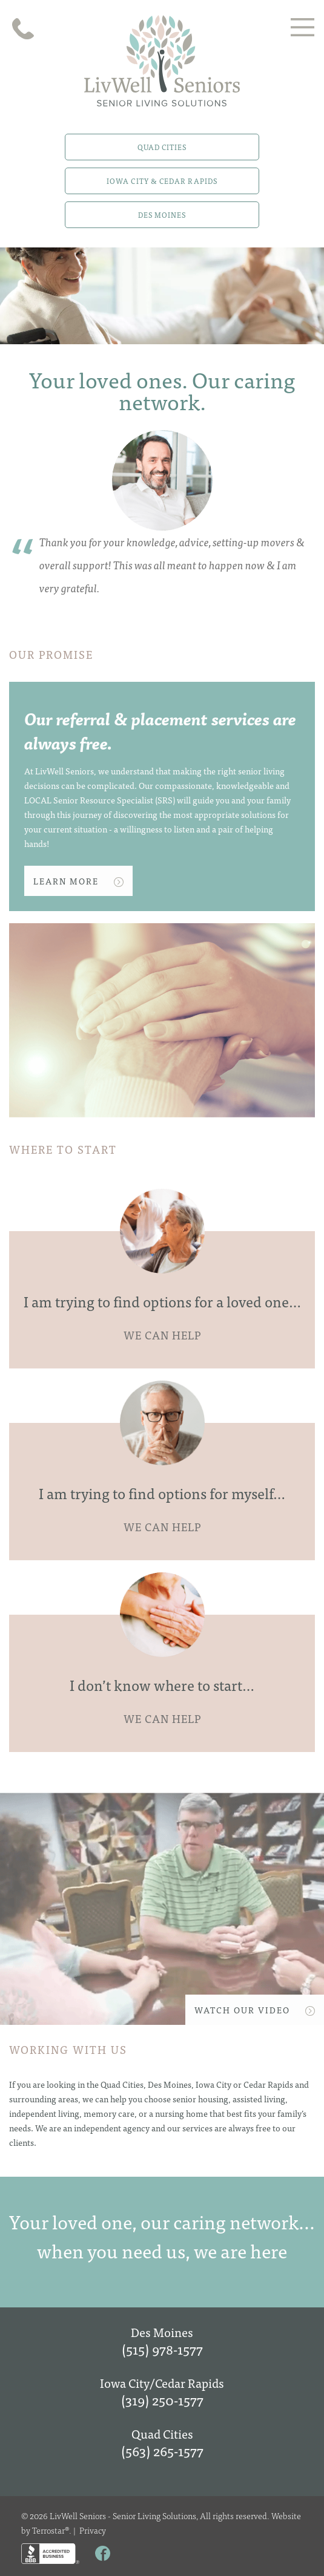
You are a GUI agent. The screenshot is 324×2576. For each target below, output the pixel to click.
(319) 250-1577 (162, 2399)
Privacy (92, 2530)
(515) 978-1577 (162, 2348)
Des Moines (162, 215)
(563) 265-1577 (162, 2450)
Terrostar (48, 2530)
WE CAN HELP (162, 1335)
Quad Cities (162, 147)
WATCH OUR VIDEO (254, 2009)
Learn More (78, 881)
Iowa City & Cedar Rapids (162, 181)
